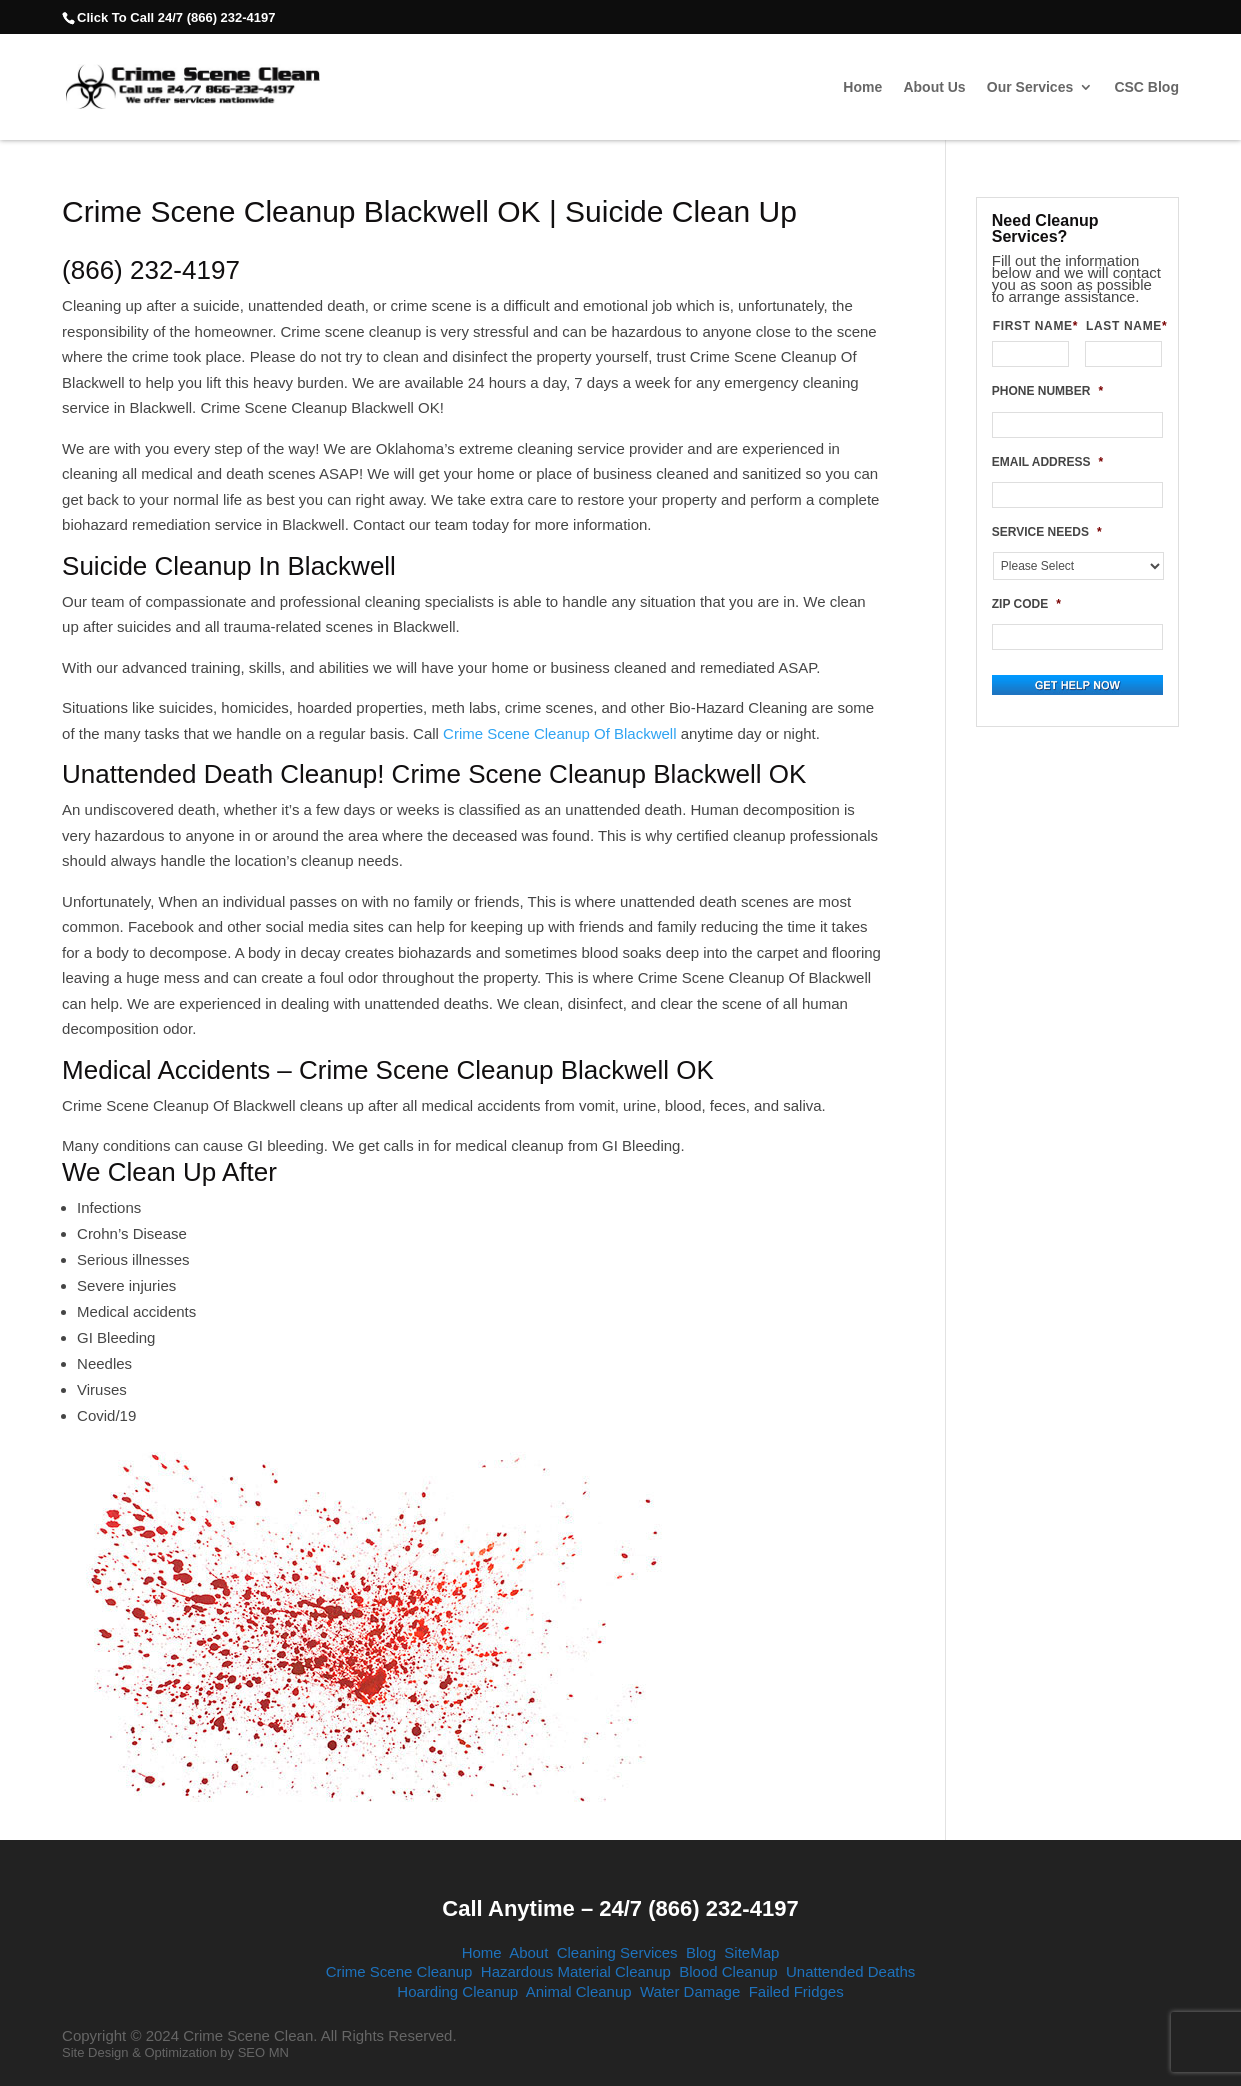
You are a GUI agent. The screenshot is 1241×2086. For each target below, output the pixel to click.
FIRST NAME (1031, 326)
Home (862, 87)
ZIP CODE (1026, 604)
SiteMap (751, 1952)
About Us (934, 87)
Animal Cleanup (579, 1991)
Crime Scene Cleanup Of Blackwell (559, 733)
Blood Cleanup (728, 1971)
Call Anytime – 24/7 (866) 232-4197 (620, 1908)
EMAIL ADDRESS (1047, 462)
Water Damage (690, 1991)
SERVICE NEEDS (1047, 532)
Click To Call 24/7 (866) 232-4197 (176, 17)
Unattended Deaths (850, 1971)
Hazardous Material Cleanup (576, 1971)
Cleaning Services (617, 1952)
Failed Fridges (796, 1991)
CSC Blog (1146, 87)
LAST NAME (1124, 326)
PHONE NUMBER (1047, 391)
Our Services (1030, 87)
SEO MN (263, 2052)
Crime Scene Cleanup (399, 1971)
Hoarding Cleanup (457, 1991)
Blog (701, 1952)
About (528, 1952)
